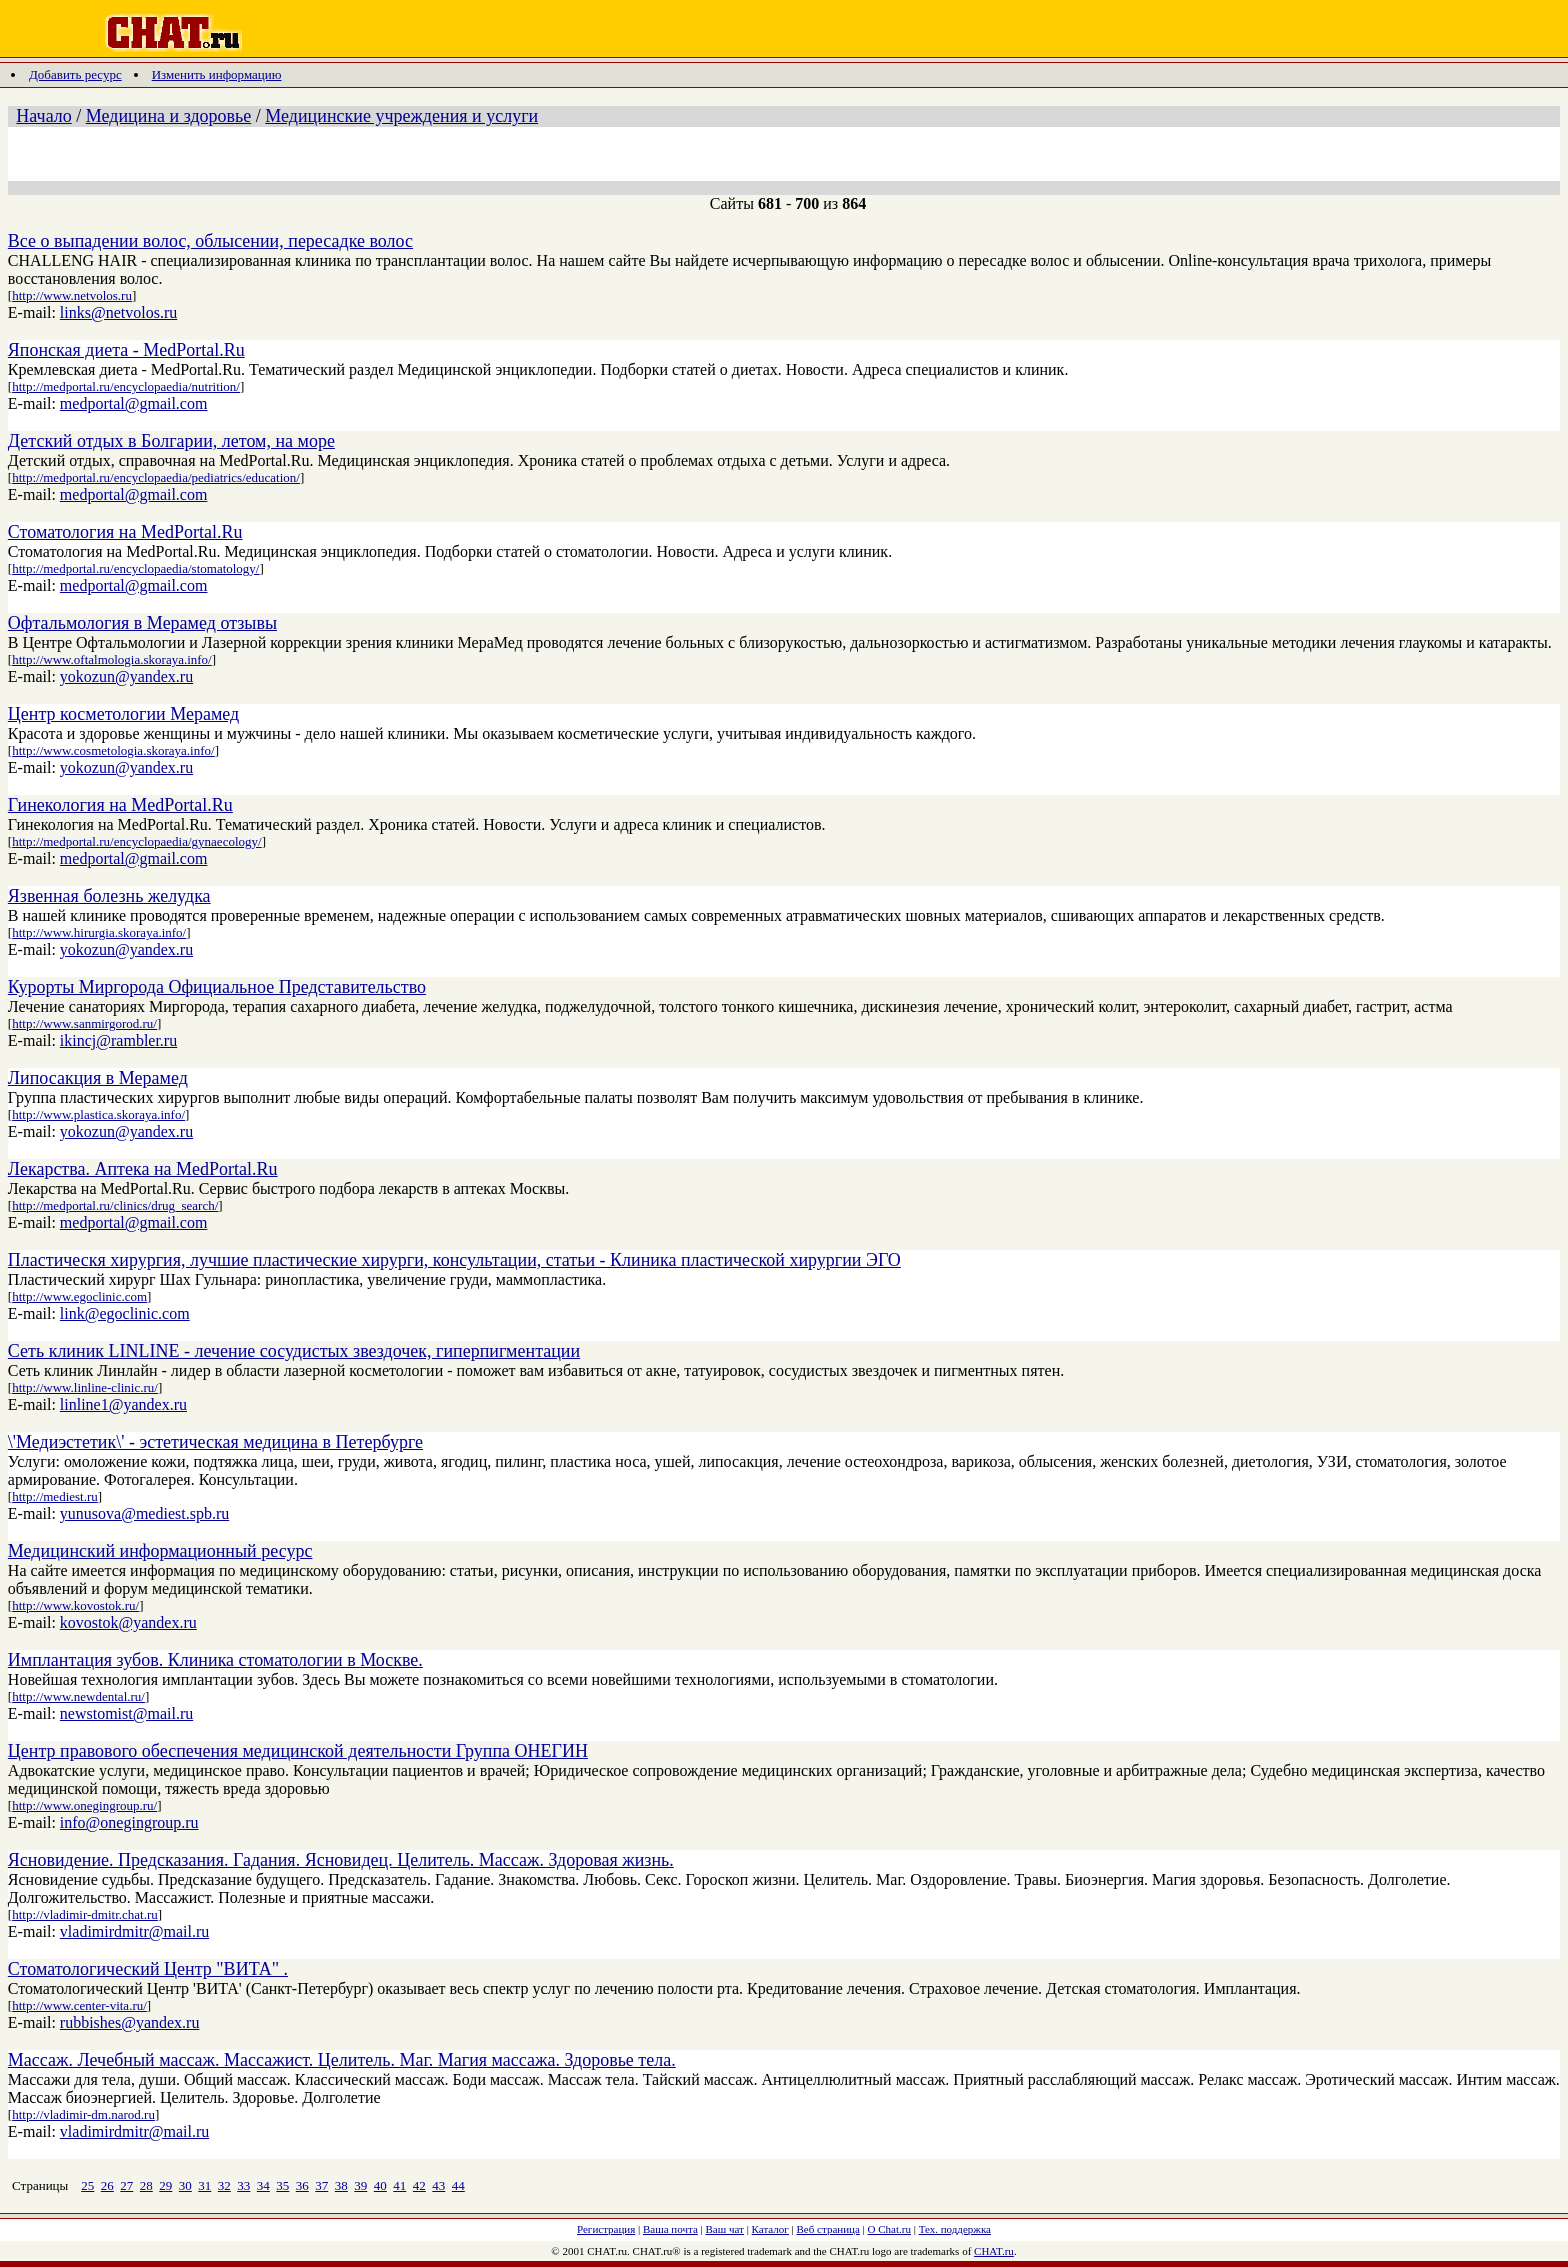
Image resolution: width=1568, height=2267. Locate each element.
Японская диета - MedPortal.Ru (126, 350)
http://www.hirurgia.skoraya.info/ (99, 932)
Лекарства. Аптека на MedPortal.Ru (143, 1169)
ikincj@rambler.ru (118, 1040)
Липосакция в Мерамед (98, 1078)
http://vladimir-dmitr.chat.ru (85, 1914)
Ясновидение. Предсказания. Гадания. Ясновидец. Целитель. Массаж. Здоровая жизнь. (341, 1860)
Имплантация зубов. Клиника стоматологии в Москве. (215, 1660)
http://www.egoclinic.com (79, 1296)
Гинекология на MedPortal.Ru (120, 805)
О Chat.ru (889, 2229)
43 (438, 2185)
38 (341, 2185)
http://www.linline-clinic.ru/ (85, 1387)
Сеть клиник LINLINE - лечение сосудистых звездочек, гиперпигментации (294, 1351)
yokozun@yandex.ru (126, 676)
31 (204, 2185)
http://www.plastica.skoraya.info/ (98, 1114)
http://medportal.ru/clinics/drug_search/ (115, 1205)
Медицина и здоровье (168, 116)
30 (185, 2185)
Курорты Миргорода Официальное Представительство (217, 987)
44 (458, 2185)
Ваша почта (670, 2229)
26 (107, 2185)
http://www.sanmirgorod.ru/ (84, 1023)
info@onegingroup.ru (129, 1822)
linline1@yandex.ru (123, 1404)
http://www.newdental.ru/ (78, 1696)
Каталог (770, 2229)
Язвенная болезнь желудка (109, 896)
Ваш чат (725, 2229)
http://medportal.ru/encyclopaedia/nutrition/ (126, 386)
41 (399, 2185)
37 (321, 2185)
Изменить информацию (217, 74)
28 (146, 2185)
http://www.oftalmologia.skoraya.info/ (112, 659)
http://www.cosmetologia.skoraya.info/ (113, 750)
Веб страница (828, 2229)
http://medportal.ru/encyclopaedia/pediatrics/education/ (156, 477)
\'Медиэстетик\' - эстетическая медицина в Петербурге (215, 1442)
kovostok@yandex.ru (128, 1622)
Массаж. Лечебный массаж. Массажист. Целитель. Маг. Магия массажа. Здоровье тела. (342, 2060)
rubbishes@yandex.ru (130, 2022)
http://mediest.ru (55, 1496)
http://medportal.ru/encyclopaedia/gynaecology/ (136, 841)
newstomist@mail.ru (126, 1713)
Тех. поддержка (955, 2229)
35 (282, 2185)
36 (302, 2185)
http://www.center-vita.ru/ (79, 2005)
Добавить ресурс (75, 74)
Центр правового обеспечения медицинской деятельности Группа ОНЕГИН (298, 1751)
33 (243, 2185)
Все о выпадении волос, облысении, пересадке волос (210, 241)
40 (380, 2185)
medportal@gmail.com (134, 403)
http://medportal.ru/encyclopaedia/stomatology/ (135, 568)
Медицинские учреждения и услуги (401, 116)
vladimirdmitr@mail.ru (134, 1931)
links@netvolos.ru (118, 312)
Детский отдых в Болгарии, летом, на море (171, 441)
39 (360, 2185)
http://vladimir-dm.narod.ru (83, 2114)
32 (224, 2185)
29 (165, 2185)
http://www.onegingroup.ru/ (84, 1805)
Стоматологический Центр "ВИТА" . (148, 1969)
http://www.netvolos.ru (72, 295)
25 (87, 2185)
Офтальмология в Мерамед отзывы (142, 623)
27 (126, 2185)
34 (263, 2185)
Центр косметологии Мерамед (123, 714)
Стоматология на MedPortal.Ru (125, 532)
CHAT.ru (994, 2251)
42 (419, 2185)
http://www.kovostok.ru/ (75, 1605)
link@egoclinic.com (125, 1313)
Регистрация (606, 2229)
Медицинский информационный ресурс (160, 1551)
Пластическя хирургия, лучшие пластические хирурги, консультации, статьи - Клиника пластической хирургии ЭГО (454, 1260)
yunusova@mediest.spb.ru (144, 1513)
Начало (43, 116)
